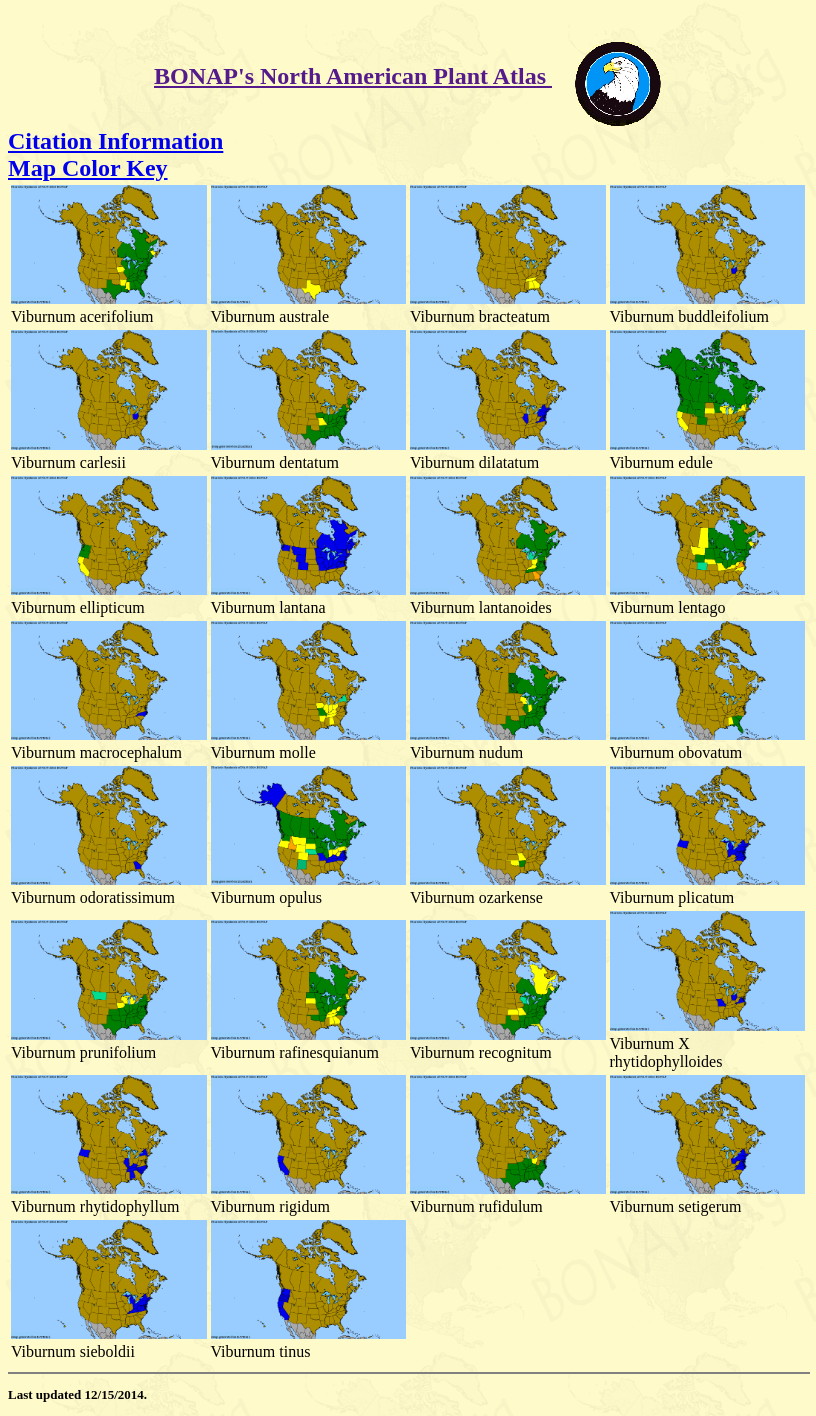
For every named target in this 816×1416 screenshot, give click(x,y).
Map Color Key (88, 168)
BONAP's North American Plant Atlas (353, 76)
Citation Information (115, 141)
